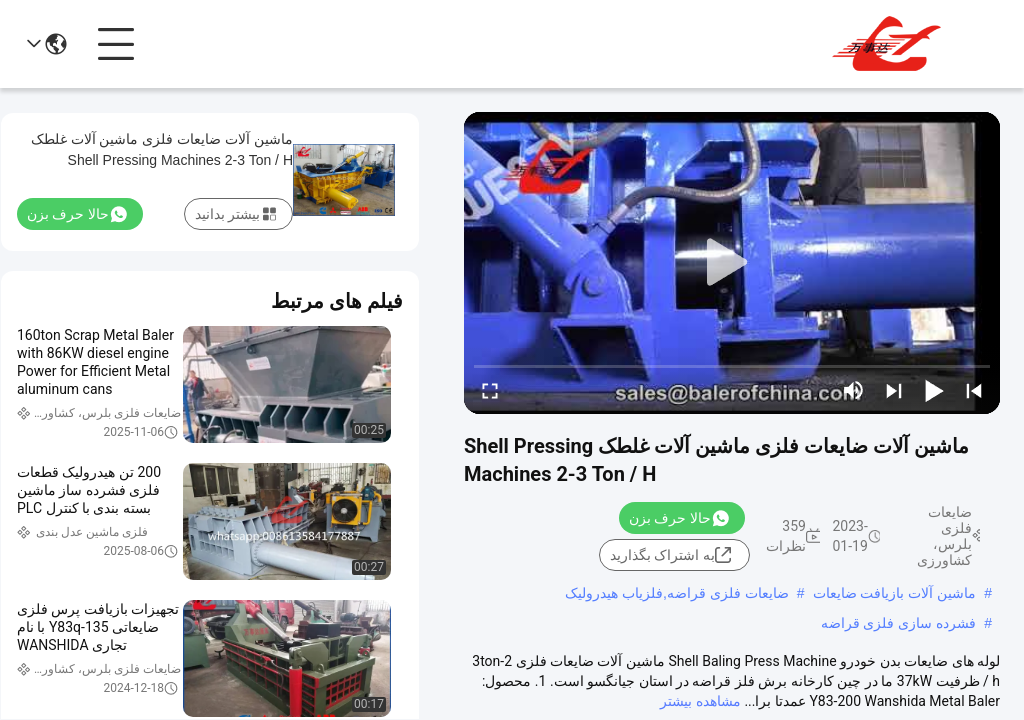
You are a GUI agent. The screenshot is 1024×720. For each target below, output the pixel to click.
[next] (894, 390)
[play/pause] (934, 390)
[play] (732, 263)
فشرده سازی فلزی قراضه (899, 623)
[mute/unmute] (854, 390)
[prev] (974, 390)
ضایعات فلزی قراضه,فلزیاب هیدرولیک (677, 593)
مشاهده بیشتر (700, 701)
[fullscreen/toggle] (490, 390)
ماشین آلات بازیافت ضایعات (895, 593)
